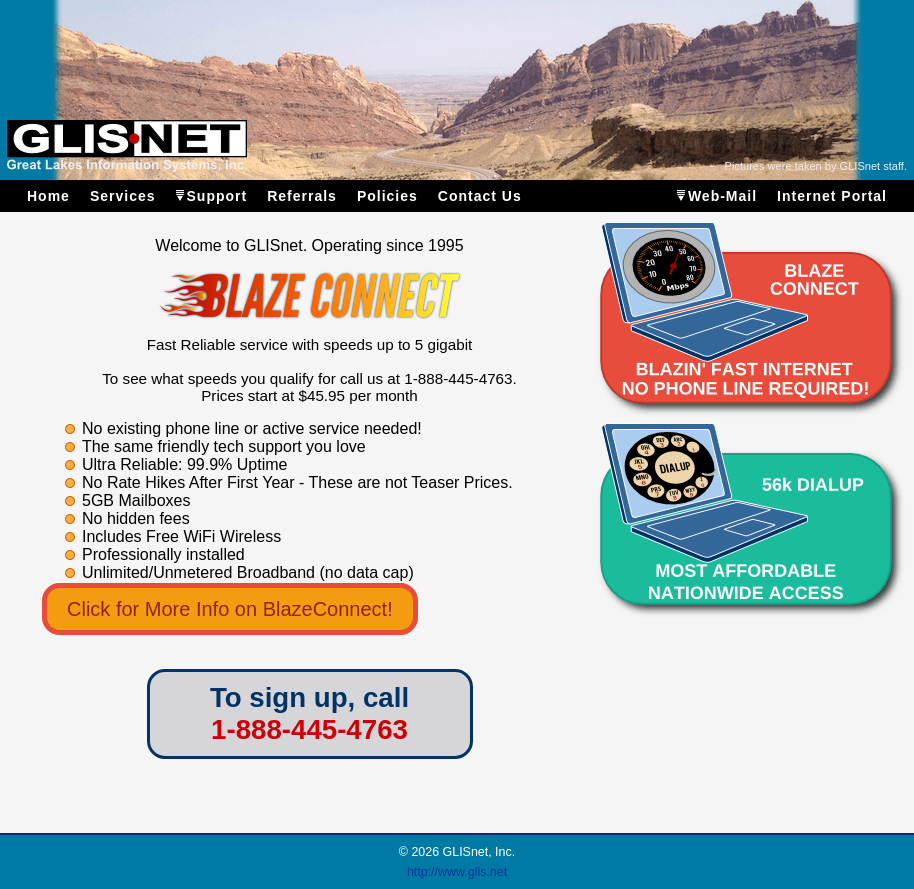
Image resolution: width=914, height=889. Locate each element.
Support (217, 196)
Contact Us (480, 196)
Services (123, 196)
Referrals (302, 196)
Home (48, 196)
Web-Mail (722, 196)
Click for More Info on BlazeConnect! (230, 609)
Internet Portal (832, 196)
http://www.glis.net (457, 872)
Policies (387, 196)
